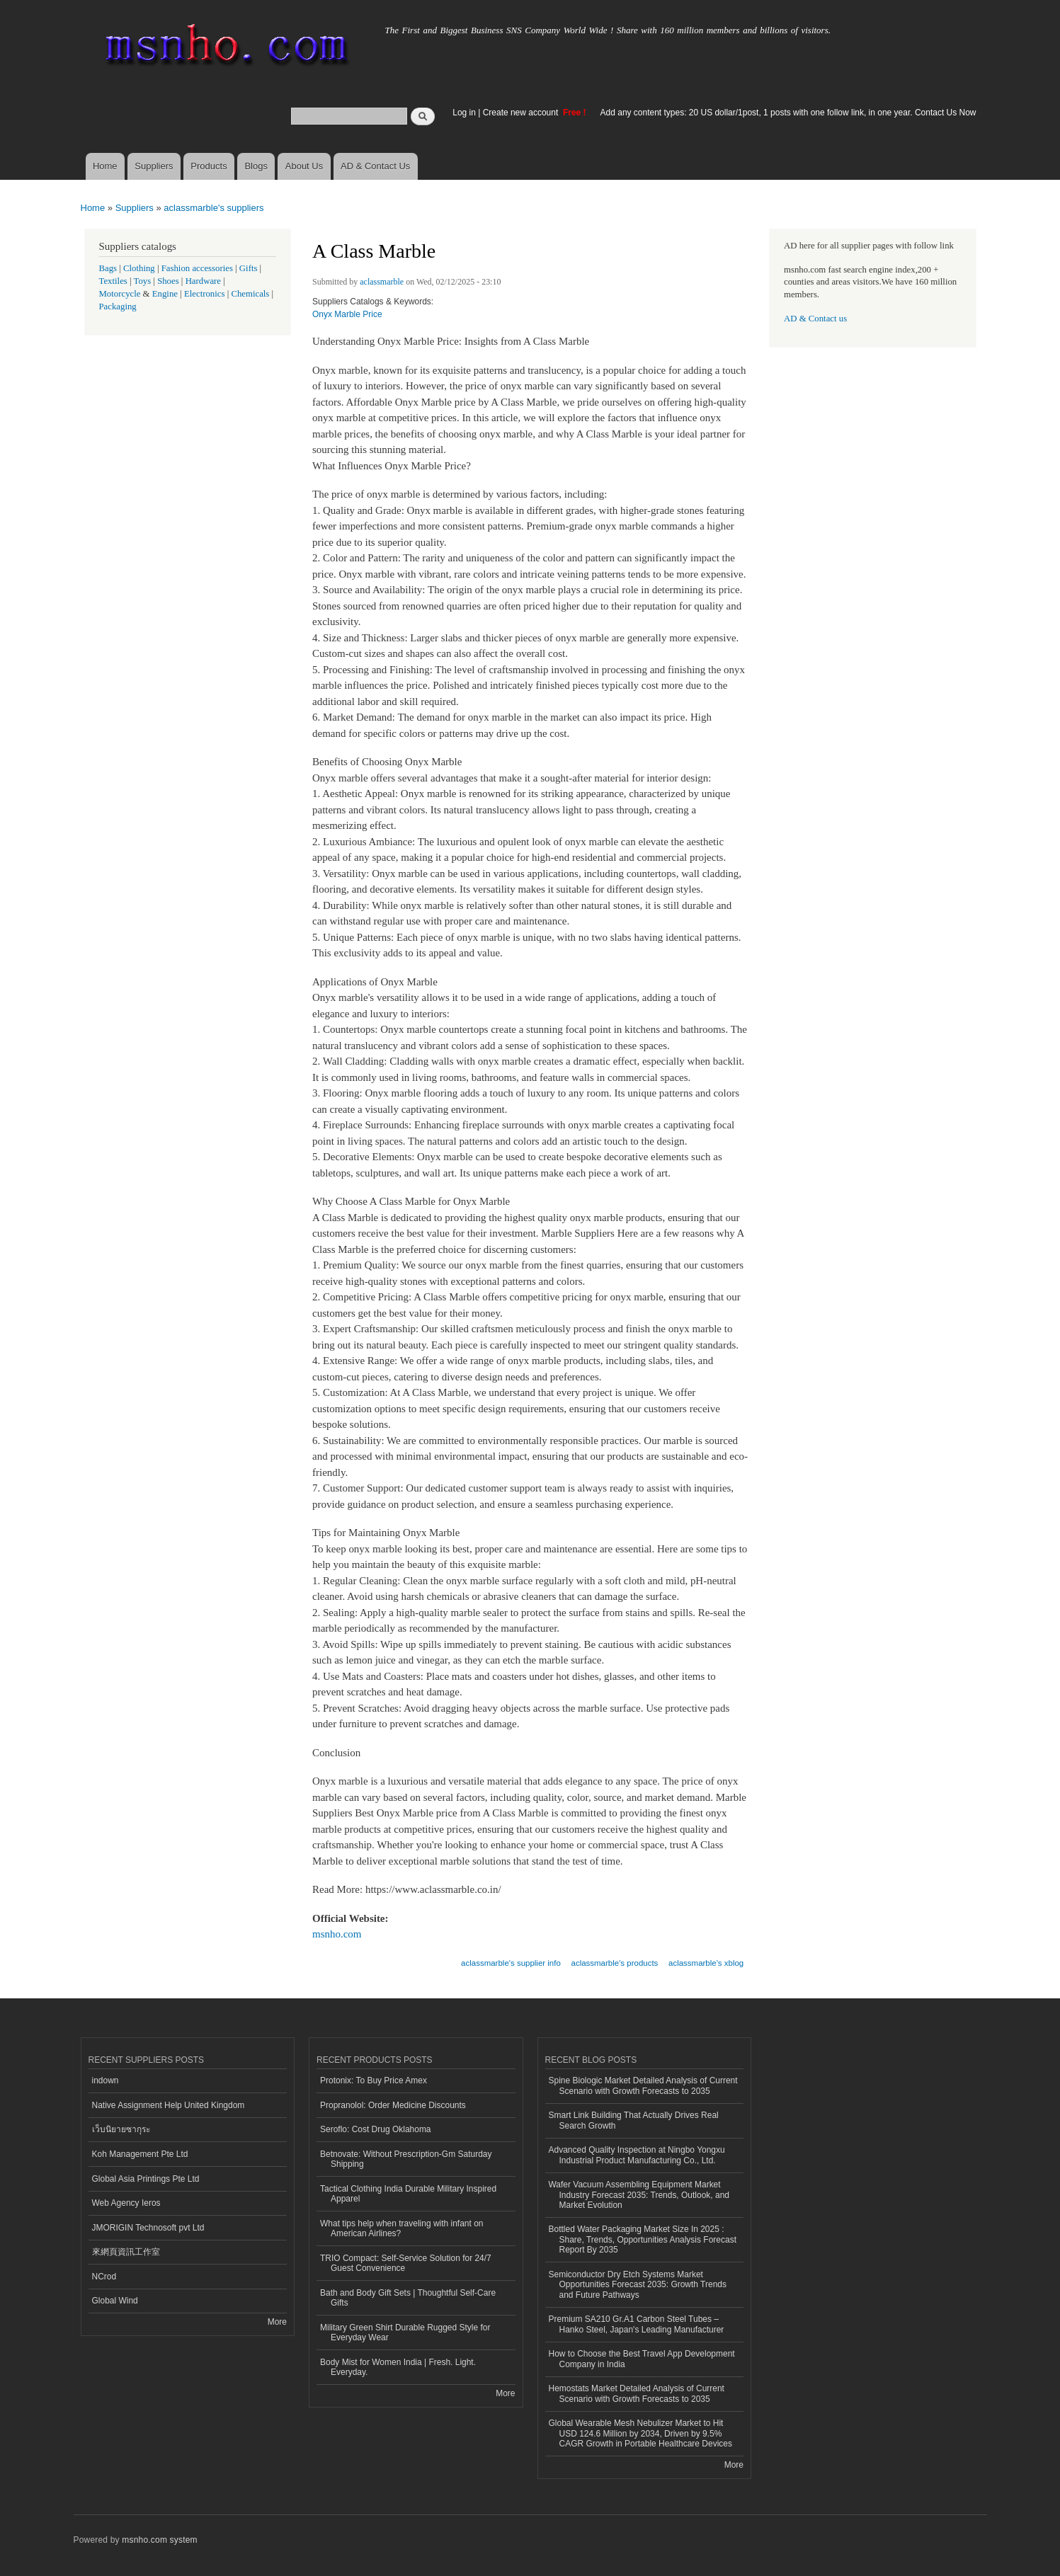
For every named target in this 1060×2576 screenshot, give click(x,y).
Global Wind (115, 2301)
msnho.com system (159, 2540)
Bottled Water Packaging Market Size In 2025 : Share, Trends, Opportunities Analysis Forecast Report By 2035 (642, 2239)
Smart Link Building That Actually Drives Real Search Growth (634, 2120)
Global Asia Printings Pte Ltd (146, 2179)
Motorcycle (120, 294)
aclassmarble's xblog (705, 1963)
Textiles (113, 281)
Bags (108, 268)
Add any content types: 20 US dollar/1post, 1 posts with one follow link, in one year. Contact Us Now (788, 113)
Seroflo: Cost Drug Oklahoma (375, 2129)
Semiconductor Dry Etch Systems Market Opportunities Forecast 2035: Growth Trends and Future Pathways (637, 2284)
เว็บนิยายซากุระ (121, 2129)
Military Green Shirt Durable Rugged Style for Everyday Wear (405, 2332)
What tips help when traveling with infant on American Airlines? (402, 2228)
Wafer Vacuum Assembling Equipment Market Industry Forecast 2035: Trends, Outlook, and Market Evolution (639, 2195)
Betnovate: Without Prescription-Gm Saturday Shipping (405, 2159)
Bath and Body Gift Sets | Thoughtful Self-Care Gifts (408, 2298)
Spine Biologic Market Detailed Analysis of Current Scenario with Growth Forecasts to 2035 (643, 2085)
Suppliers (154, 166)
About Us (304, 166)
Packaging (118, 306)
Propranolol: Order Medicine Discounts (393, 2105)
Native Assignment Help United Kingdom (168, 2105)
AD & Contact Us (375, 166)
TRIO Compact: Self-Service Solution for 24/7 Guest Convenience (405, 2263)
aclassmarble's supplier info (511, 1963)
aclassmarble (382, 282)
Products (208, 166)
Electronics (204, 294)
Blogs (256, 166)
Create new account (522, 113)
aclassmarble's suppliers (213, 207)
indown (105, 2080)
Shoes (168, 281)
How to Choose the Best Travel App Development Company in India (642, 2359)
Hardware (203, 281)
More (277, 2322)
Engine (165, 294)
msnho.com (337, 1934)
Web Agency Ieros (126, 2203)
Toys (143, 281)
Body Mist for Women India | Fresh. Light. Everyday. (398, 2367)
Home (105, 166)
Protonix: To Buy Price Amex (373, 2080)
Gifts (248, 268)
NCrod (104, 2277)
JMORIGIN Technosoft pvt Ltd (148, 2228)
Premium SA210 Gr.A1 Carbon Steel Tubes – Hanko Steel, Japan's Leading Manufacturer (636, 2324)
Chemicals (251, 294)
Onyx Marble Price (347, 314)
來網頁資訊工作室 (126, 2252)
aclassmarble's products (615, 1963)
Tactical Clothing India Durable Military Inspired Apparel (408, 2194)
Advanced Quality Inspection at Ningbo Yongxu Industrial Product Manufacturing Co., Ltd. (637, 2155)
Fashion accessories (197, 268)
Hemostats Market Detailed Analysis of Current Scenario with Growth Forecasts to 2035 (636, 2393)
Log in (464, 113)
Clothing (139, 268)
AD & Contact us (815, 319)
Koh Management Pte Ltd (140, 2154)
